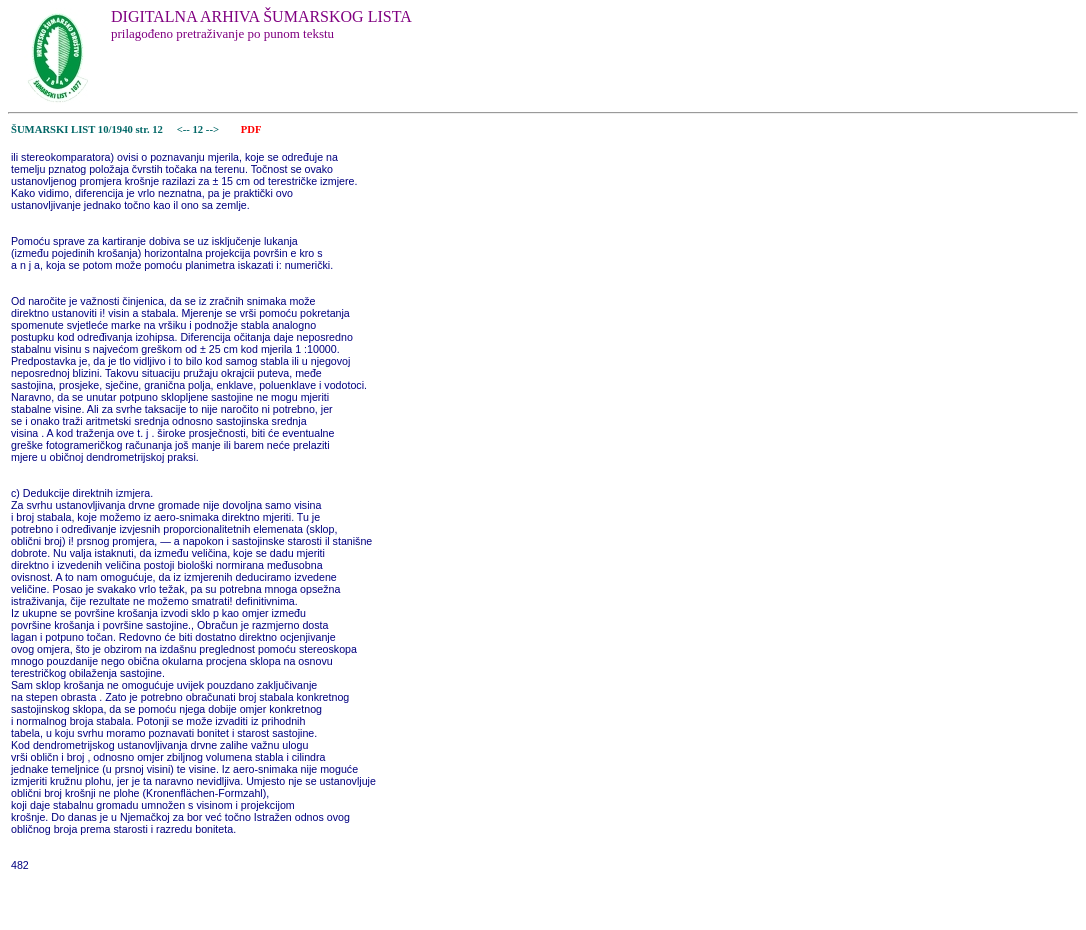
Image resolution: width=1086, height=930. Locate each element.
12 (199, 129)
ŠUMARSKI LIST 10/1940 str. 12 (87, 129)
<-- (183, 129)
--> (214, 129)
